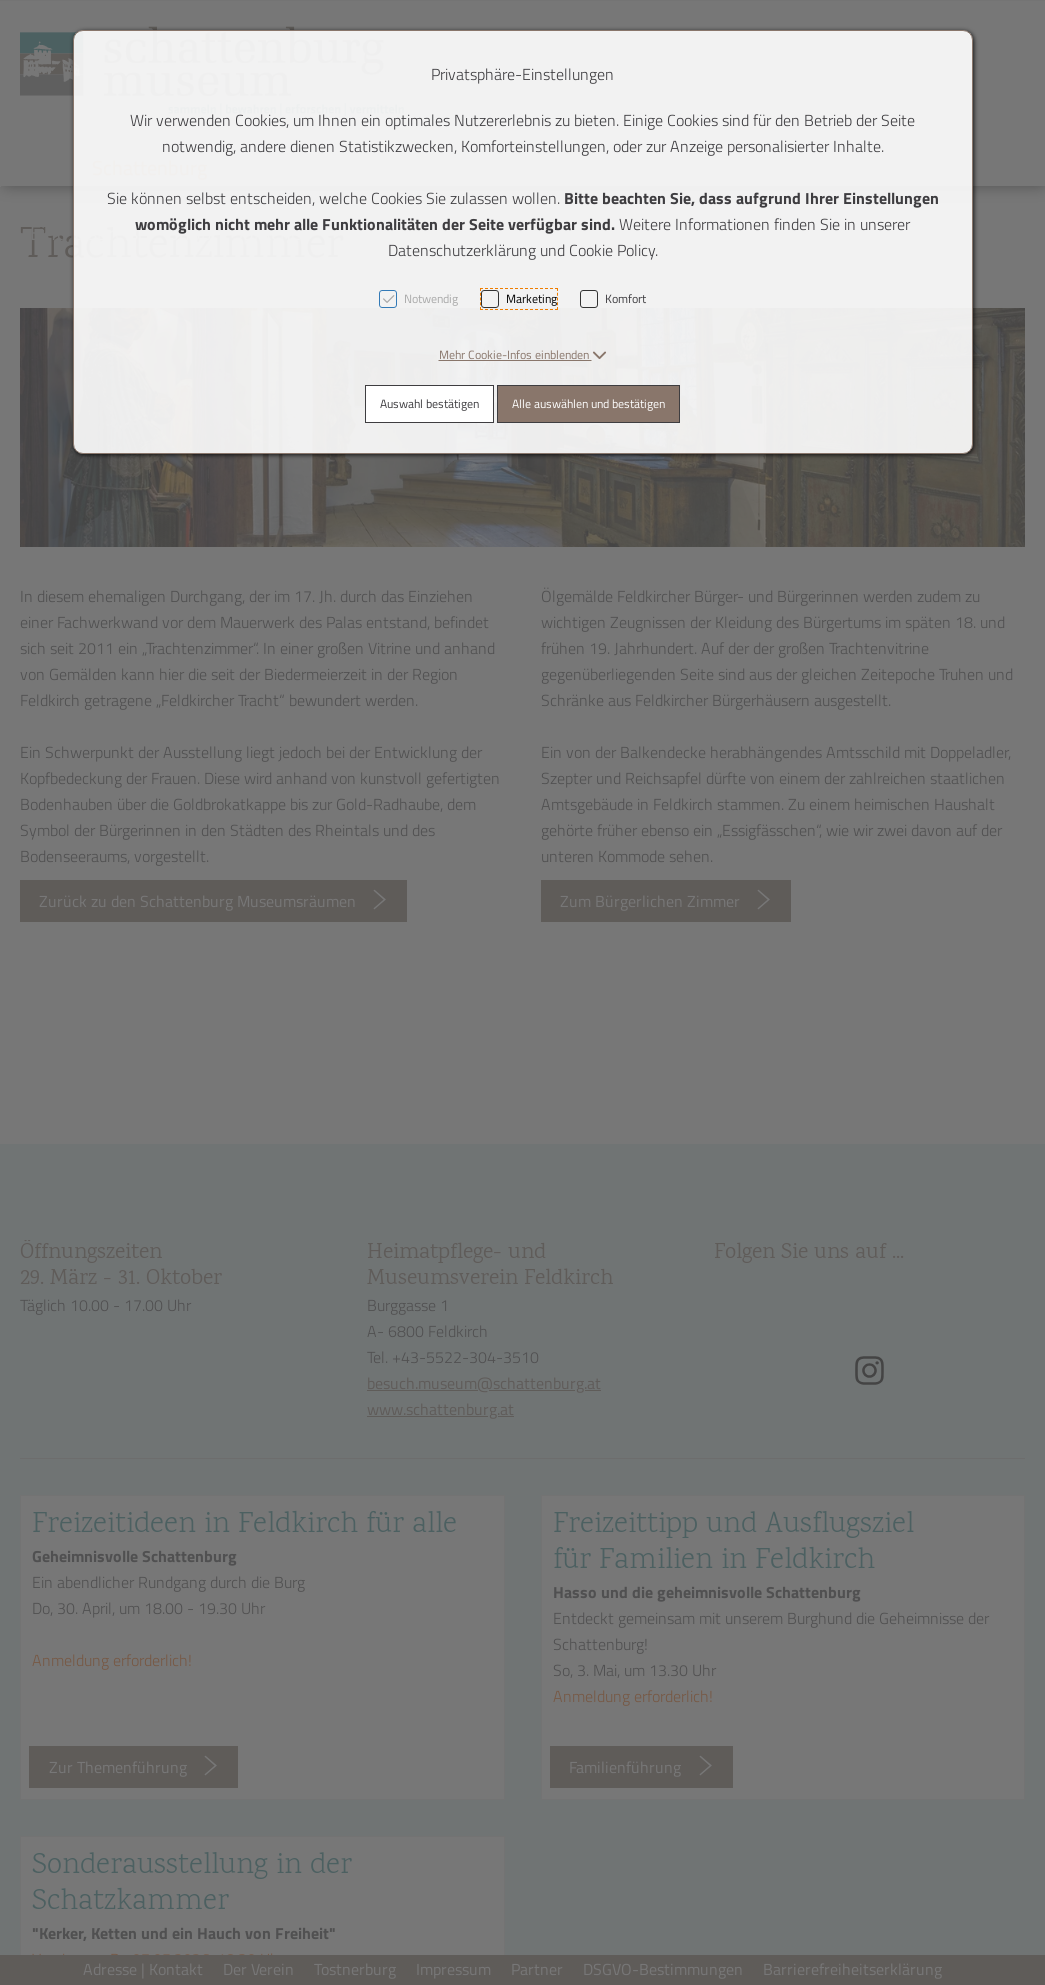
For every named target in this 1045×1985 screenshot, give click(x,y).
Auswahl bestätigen (429, 403)
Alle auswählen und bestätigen (588, 403)
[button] (523, 354)
